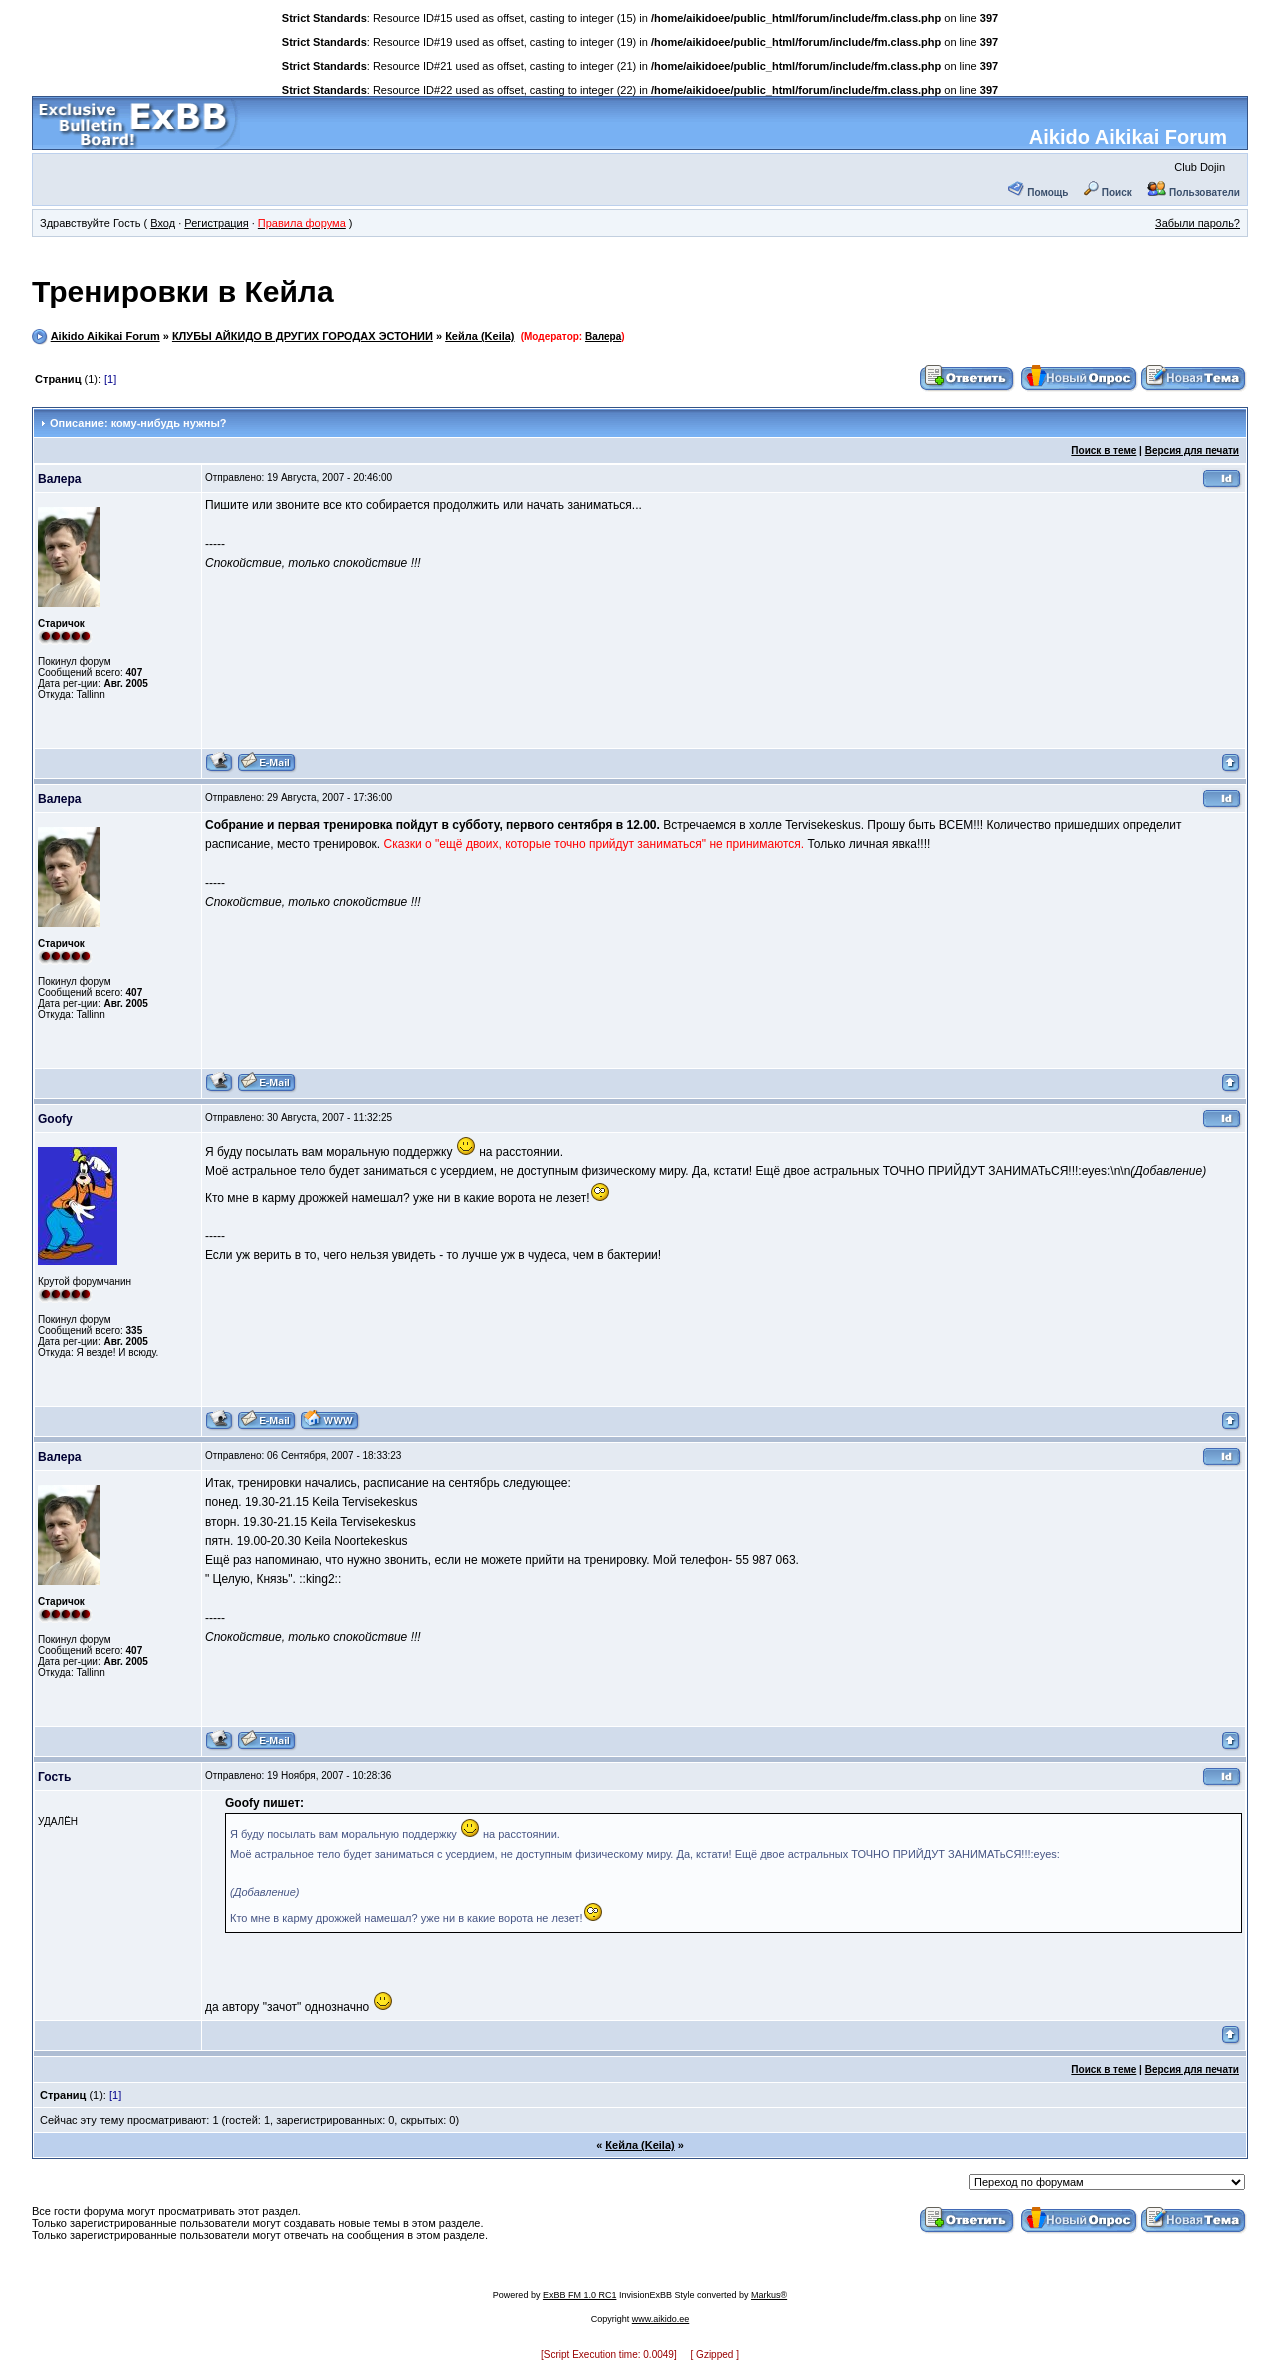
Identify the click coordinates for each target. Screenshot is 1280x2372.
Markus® (769, 2295)
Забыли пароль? (1197, 223)
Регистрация (216, 223)
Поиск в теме (1103, 450)
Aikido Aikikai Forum (1128, 137)
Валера (603, 336)
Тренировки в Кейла (183, 291)
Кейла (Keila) (479, 336)
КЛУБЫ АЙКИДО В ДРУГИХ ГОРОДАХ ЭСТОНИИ (302, 336)
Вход (162, 223)
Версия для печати (1192, 450)
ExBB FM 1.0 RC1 (580, 2295)
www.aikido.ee (661, 2319)
